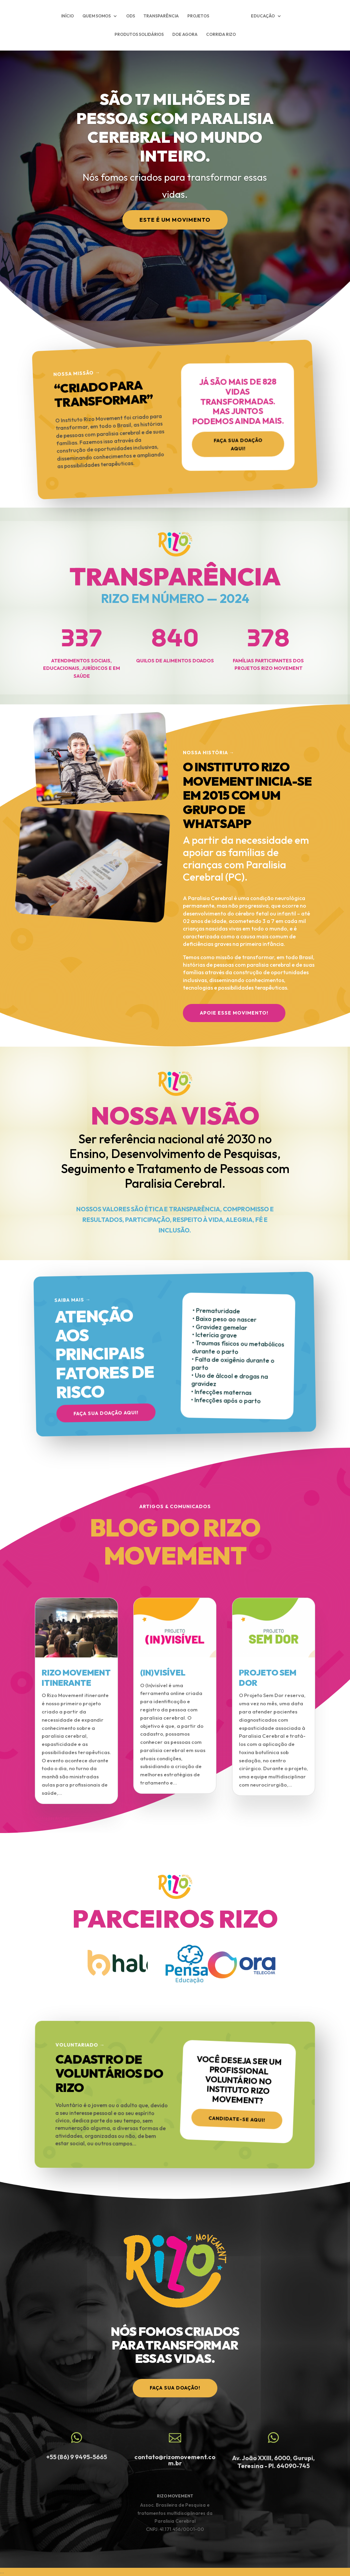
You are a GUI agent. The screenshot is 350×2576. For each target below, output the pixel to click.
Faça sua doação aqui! (237, 445)
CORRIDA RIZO (221, 34)
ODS (130, 16)
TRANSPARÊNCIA (161, 16)
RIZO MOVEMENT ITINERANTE (76, 1677)
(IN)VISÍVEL (163, 1672)
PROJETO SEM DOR (267, 1677)
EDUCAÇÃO (263, 16)
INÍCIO (67, 16)
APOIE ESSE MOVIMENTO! (234, 1013)
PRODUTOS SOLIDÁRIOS (139, 34)
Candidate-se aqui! (237, 2117)
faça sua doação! (175, 2388)
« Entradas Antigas (52, 1818)
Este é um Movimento (175, 219)
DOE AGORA (185, 34)
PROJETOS (198, 16)
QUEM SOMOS (96, 16)
